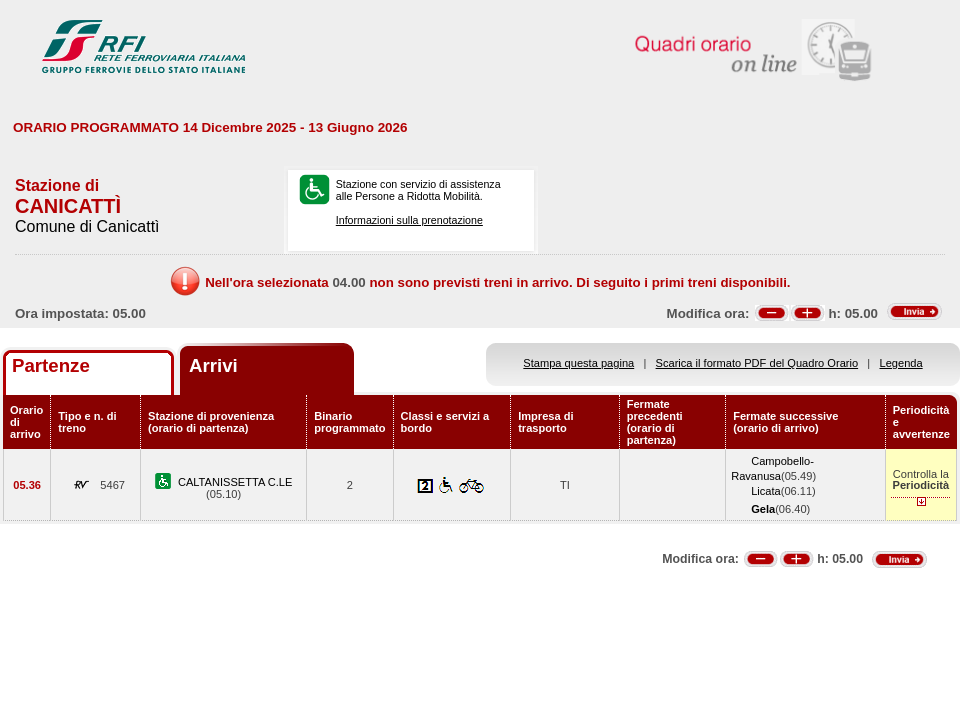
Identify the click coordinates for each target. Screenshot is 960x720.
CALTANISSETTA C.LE (235, 482)
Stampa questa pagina (578, 363)
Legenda (901, 363)
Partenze (51, 365)
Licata (766, 491)
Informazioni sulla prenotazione (409, 220)
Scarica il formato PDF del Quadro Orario (757, 363)
